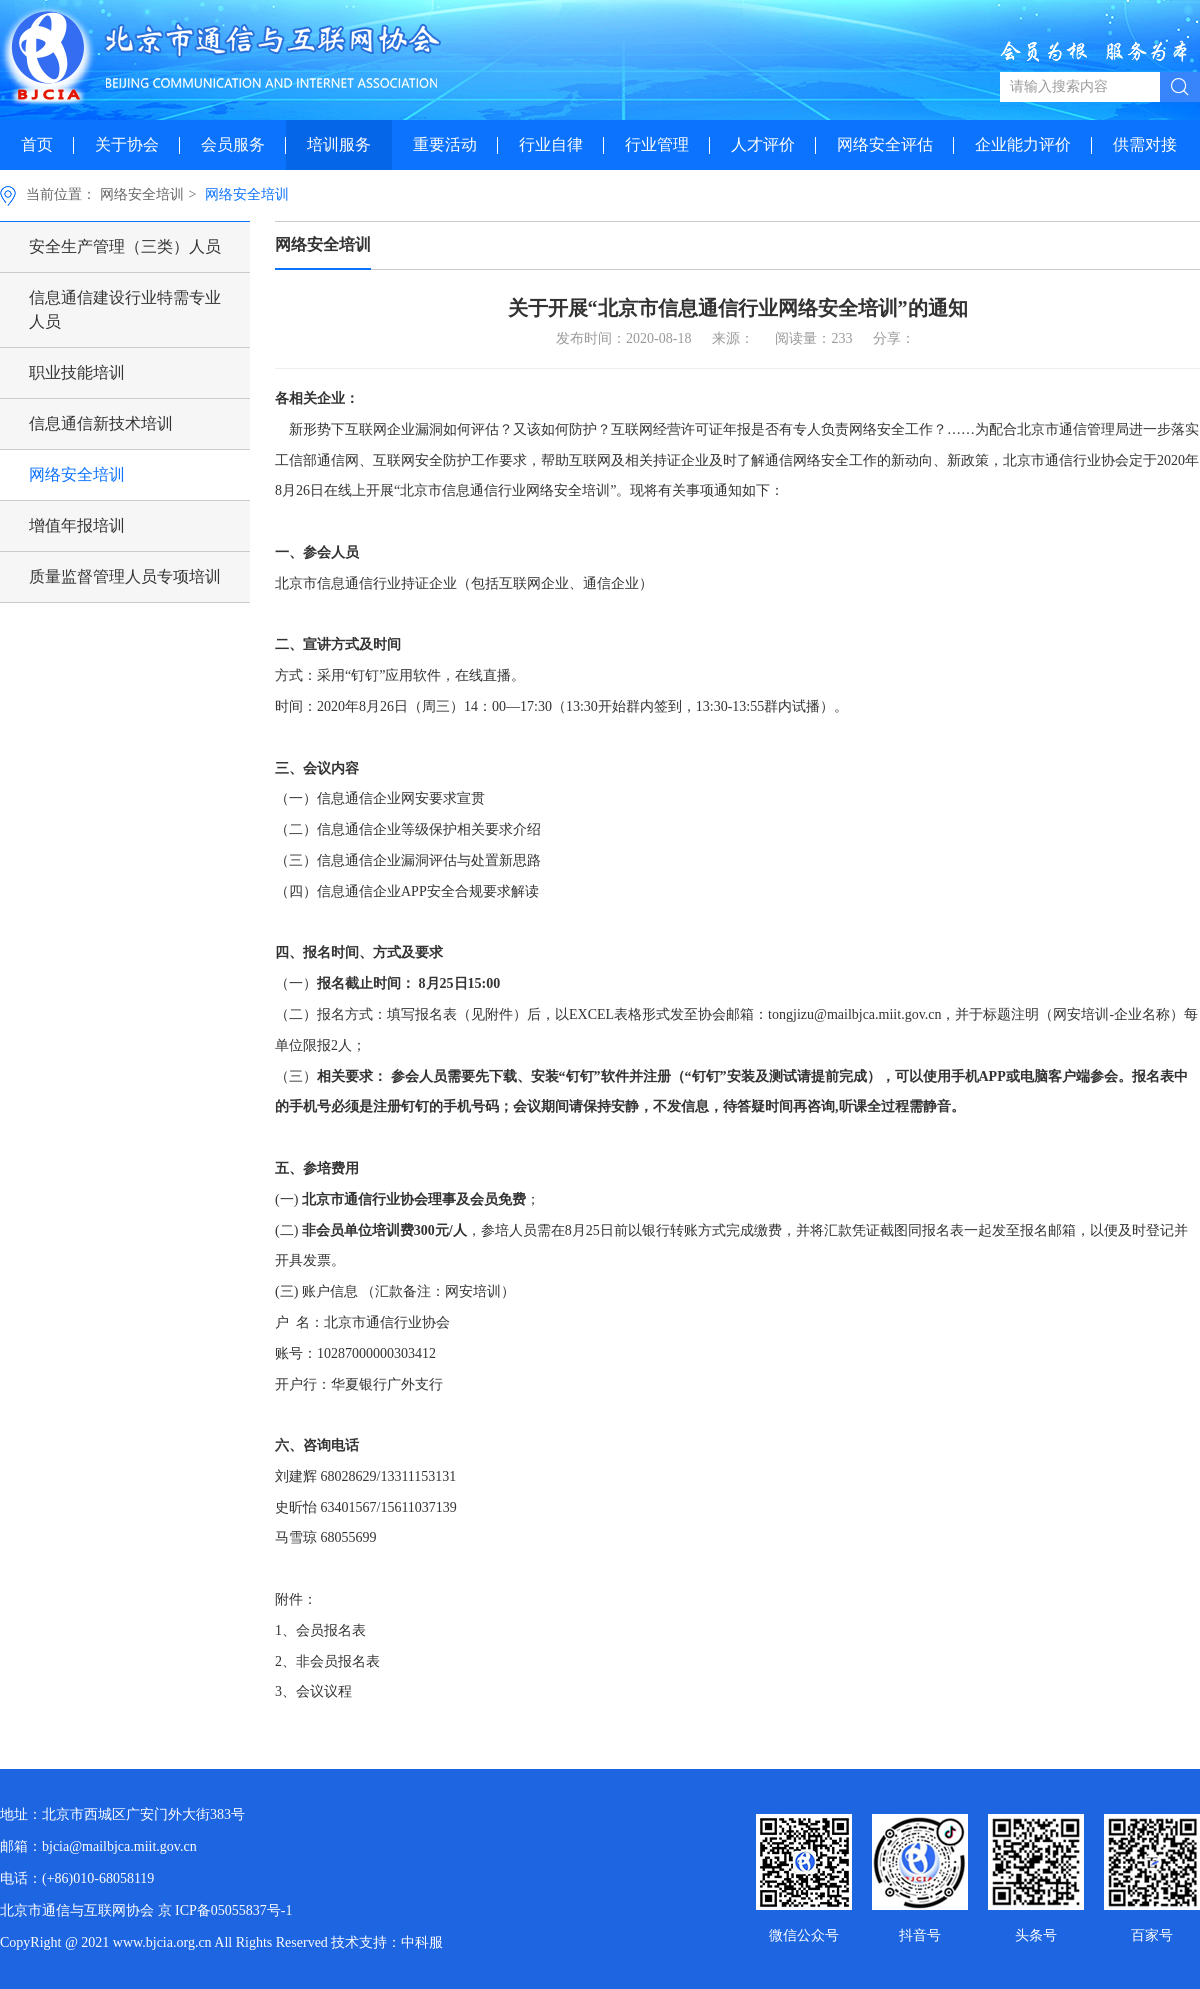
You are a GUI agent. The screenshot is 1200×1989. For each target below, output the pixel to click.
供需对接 (1145, 144)
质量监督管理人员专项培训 (125, 576)
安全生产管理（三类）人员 (125, 246)
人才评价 (763, 144)
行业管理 (657, 144)
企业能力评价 (1023, 144)
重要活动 (445, 144)
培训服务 (339, 144)
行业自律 (551, 144)
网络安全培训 (142, 194)
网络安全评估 (885, 144)
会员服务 (233, 144)
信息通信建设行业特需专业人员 (125, 309)
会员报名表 (331, 1630)
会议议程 (324, 1691)
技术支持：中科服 (387, 1942)
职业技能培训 (77, 372)
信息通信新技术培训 (101, 423)
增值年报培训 (77, 525)
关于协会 (127, 144)
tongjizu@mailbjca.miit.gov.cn (854, 1014)
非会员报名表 (338, 1661)
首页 (37, 144)
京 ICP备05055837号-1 (225, 1910)
